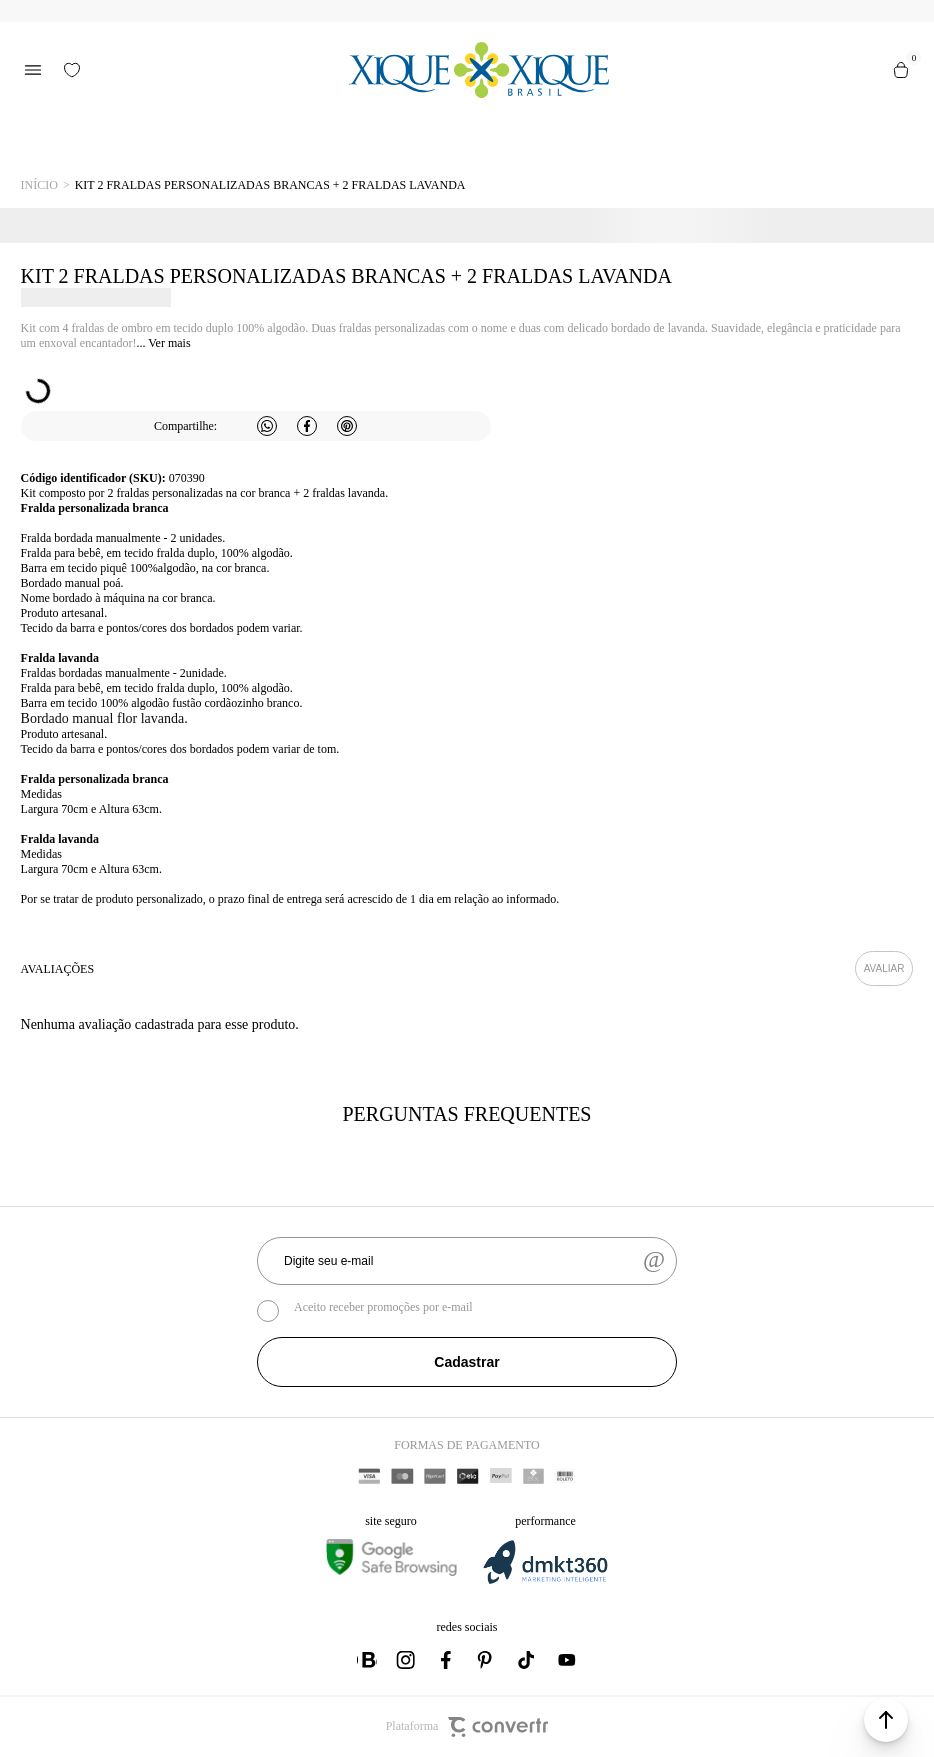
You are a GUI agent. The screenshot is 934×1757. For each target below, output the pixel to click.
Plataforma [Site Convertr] (467, 1727)
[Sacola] (901, 70)
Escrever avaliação (884, 968)
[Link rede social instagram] (407, 1660)
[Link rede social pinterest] (487, 1660)
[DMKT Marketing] (545, 1580)
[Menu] (33, 70)
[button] (886, 1720)
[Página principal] (479, 70)
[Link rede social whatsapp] (367, 1660)
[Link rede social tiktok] (527, 1660)
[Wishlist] (72, 70)
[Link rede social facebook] (447, 1660)
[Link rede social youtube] (567, 1660)
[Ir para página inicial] (39, 185)
